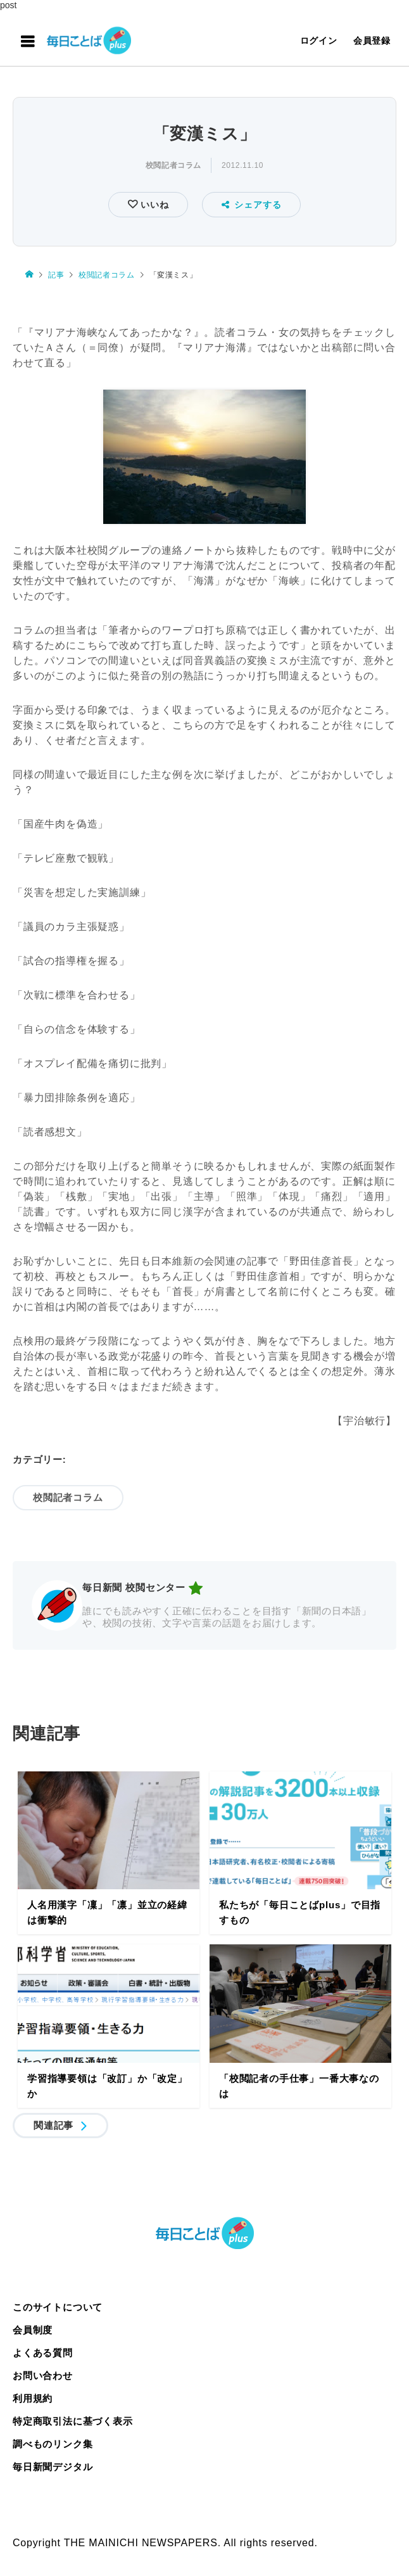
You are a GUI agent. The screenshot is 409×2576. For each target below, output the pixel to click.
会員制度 (33, 2329)
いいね (152, 205)
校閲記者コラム (173, 165)
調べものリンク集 (52, 2444)
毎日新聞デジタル (52, 2466)
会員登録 (372, 40)
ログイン (318, 40)
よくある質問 (43, 2352)
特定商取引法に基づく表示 (73, 2421)
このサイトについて (58, 2307)
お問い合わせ (43, 2375)
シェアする (252, 205)
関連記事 (53, 2125)
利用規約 (33, 2398)
